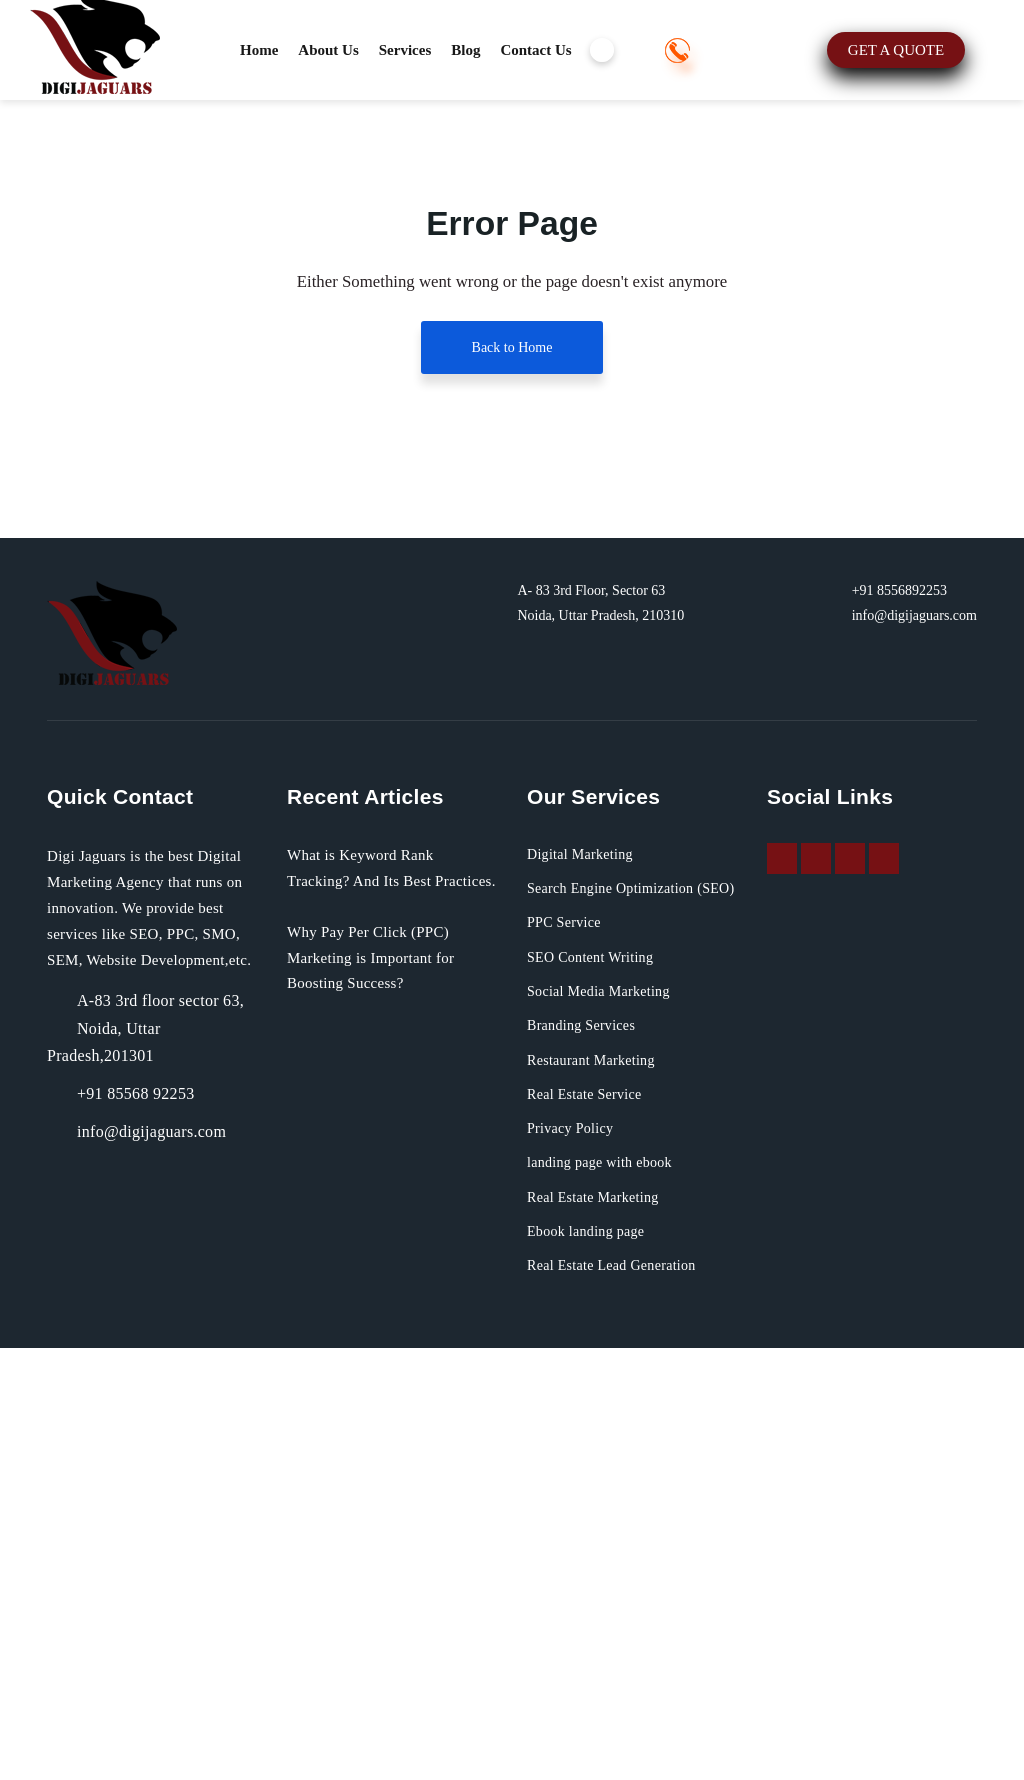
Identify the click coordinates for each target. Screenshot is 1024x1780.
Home (261, 50)
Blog (489, 50)
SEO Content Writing (601, 1389)
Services (421, 50)
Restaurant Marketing (605, 1492)
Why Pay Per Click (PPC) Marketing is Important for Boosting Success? (387, 1391)
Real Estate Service (596, 1526)
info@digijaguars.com (901, 1023)
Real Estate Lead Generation (629, 1698)
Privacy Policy (576, 1561)
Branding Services (591, 1458)
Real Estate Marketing (605, 1629)
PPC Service (569, 1355)
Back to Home (512, 376)
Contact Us (567, 50)
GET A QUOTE (363, 136)
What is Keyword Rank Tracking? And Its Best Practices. (372, 1288)
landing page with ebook (616, 1595)
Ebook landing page (597, 1663)
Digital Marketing (587, 1262)
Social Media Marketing (610, 1424)
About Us (337, 50)
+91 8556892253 (208, 137)
